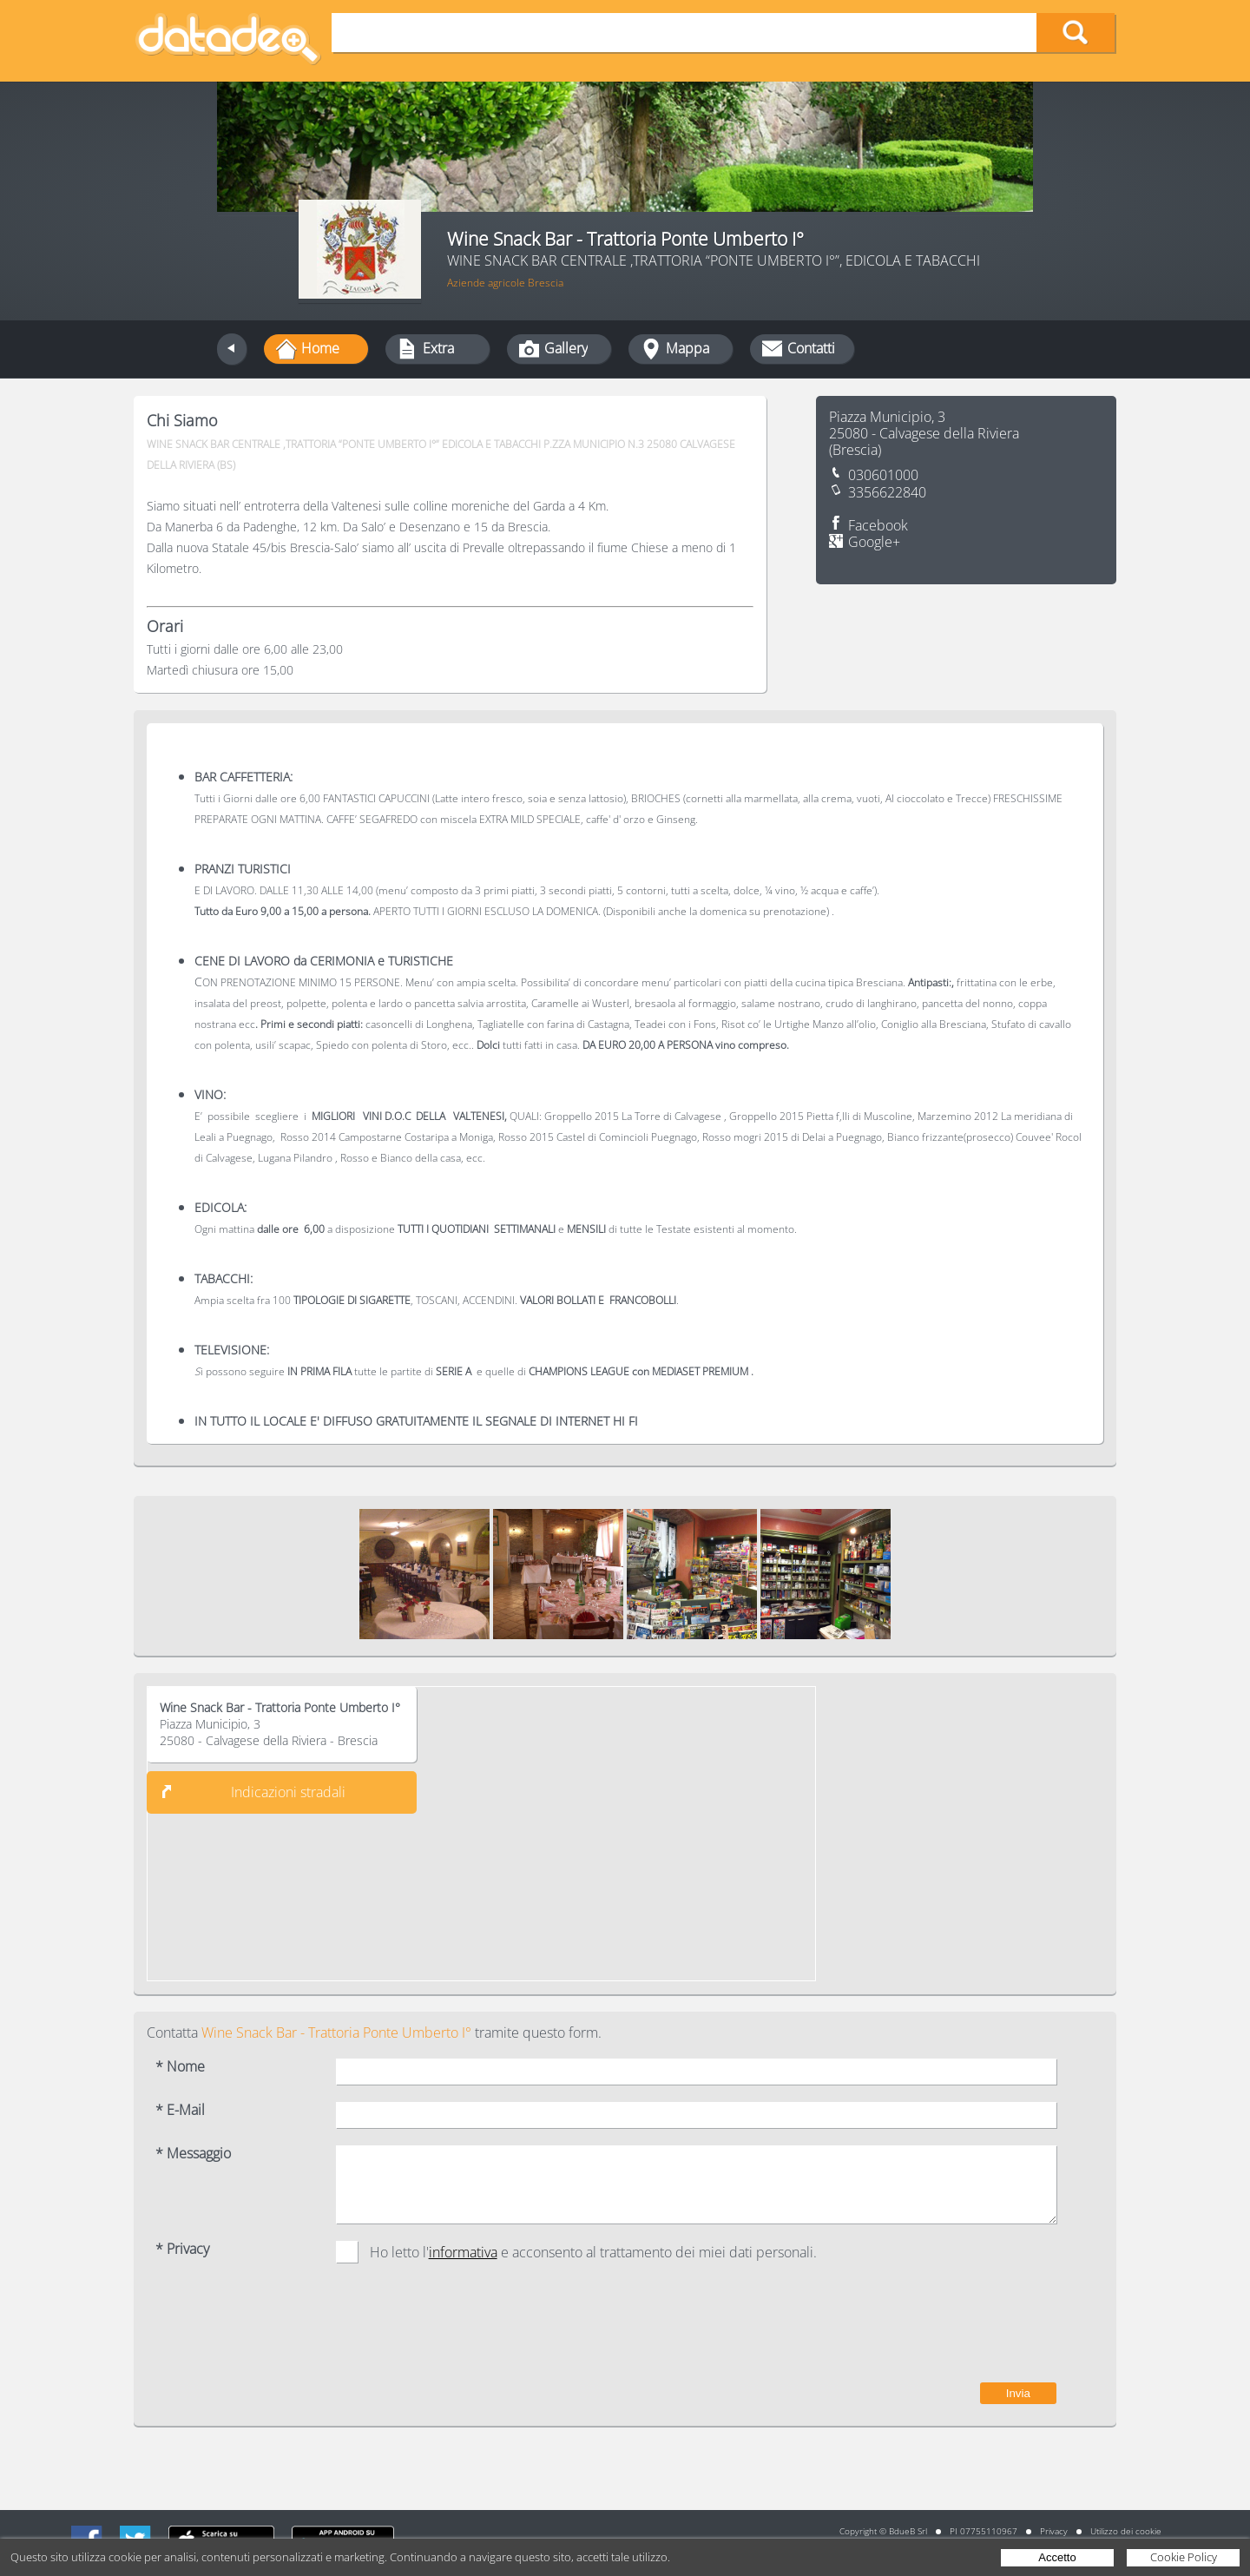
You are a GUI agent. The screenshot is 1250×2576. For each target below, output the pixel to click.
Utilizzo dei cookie (1125, 2531)
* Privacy (182, 2249)
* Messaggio (193, 2153)
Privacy (1054, 2531)
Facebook (878, 525)
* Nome (180, 2067)
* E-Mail (180, 2110)
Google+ (874, 542)
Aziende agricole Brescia (505, 282)
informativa (463, 2252)
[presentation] (924, 2331)
